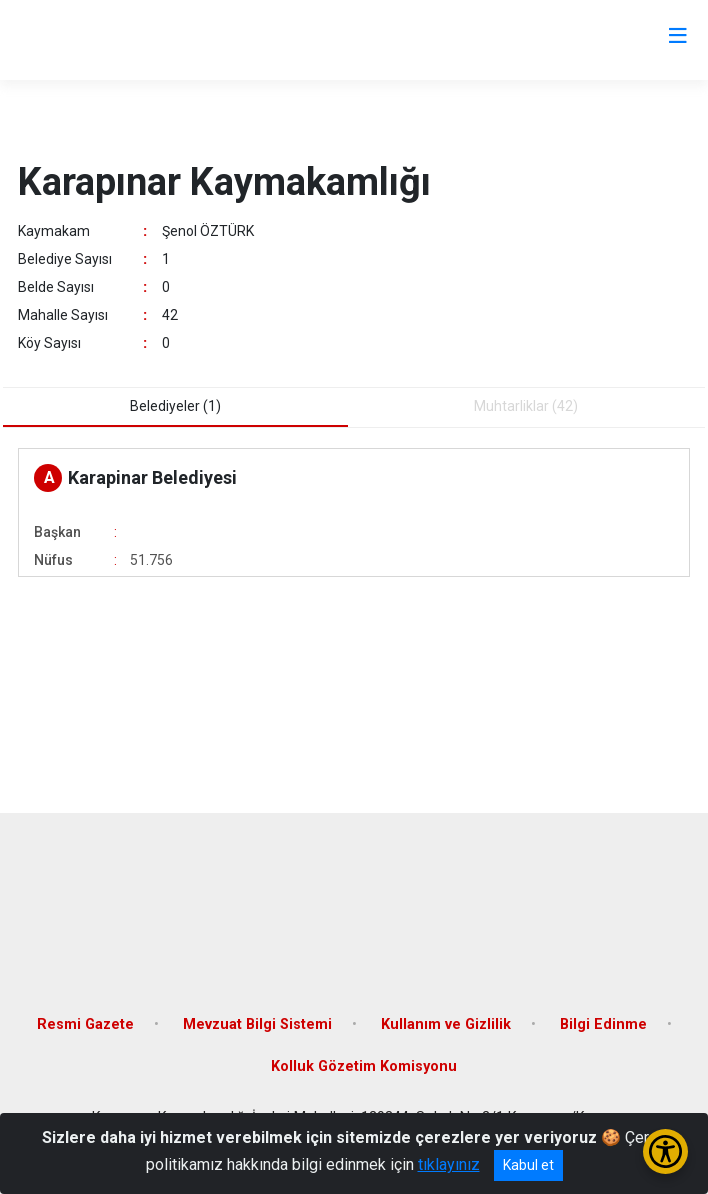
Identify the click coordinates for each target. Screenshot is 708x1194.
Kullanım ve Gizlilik (446, 1024)
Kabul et (528, 1165)
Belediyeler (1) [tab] (175, 406)
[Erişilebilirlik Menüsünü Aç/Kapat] (665, 1151)
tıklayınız (449, 1164)
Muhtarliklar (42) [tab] (526, 406)
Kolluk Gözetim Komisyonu (364, 1066)
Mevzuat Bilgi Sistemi (257, 1024)
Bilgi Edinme (603, 1024)
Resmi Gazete (85, 1024)
